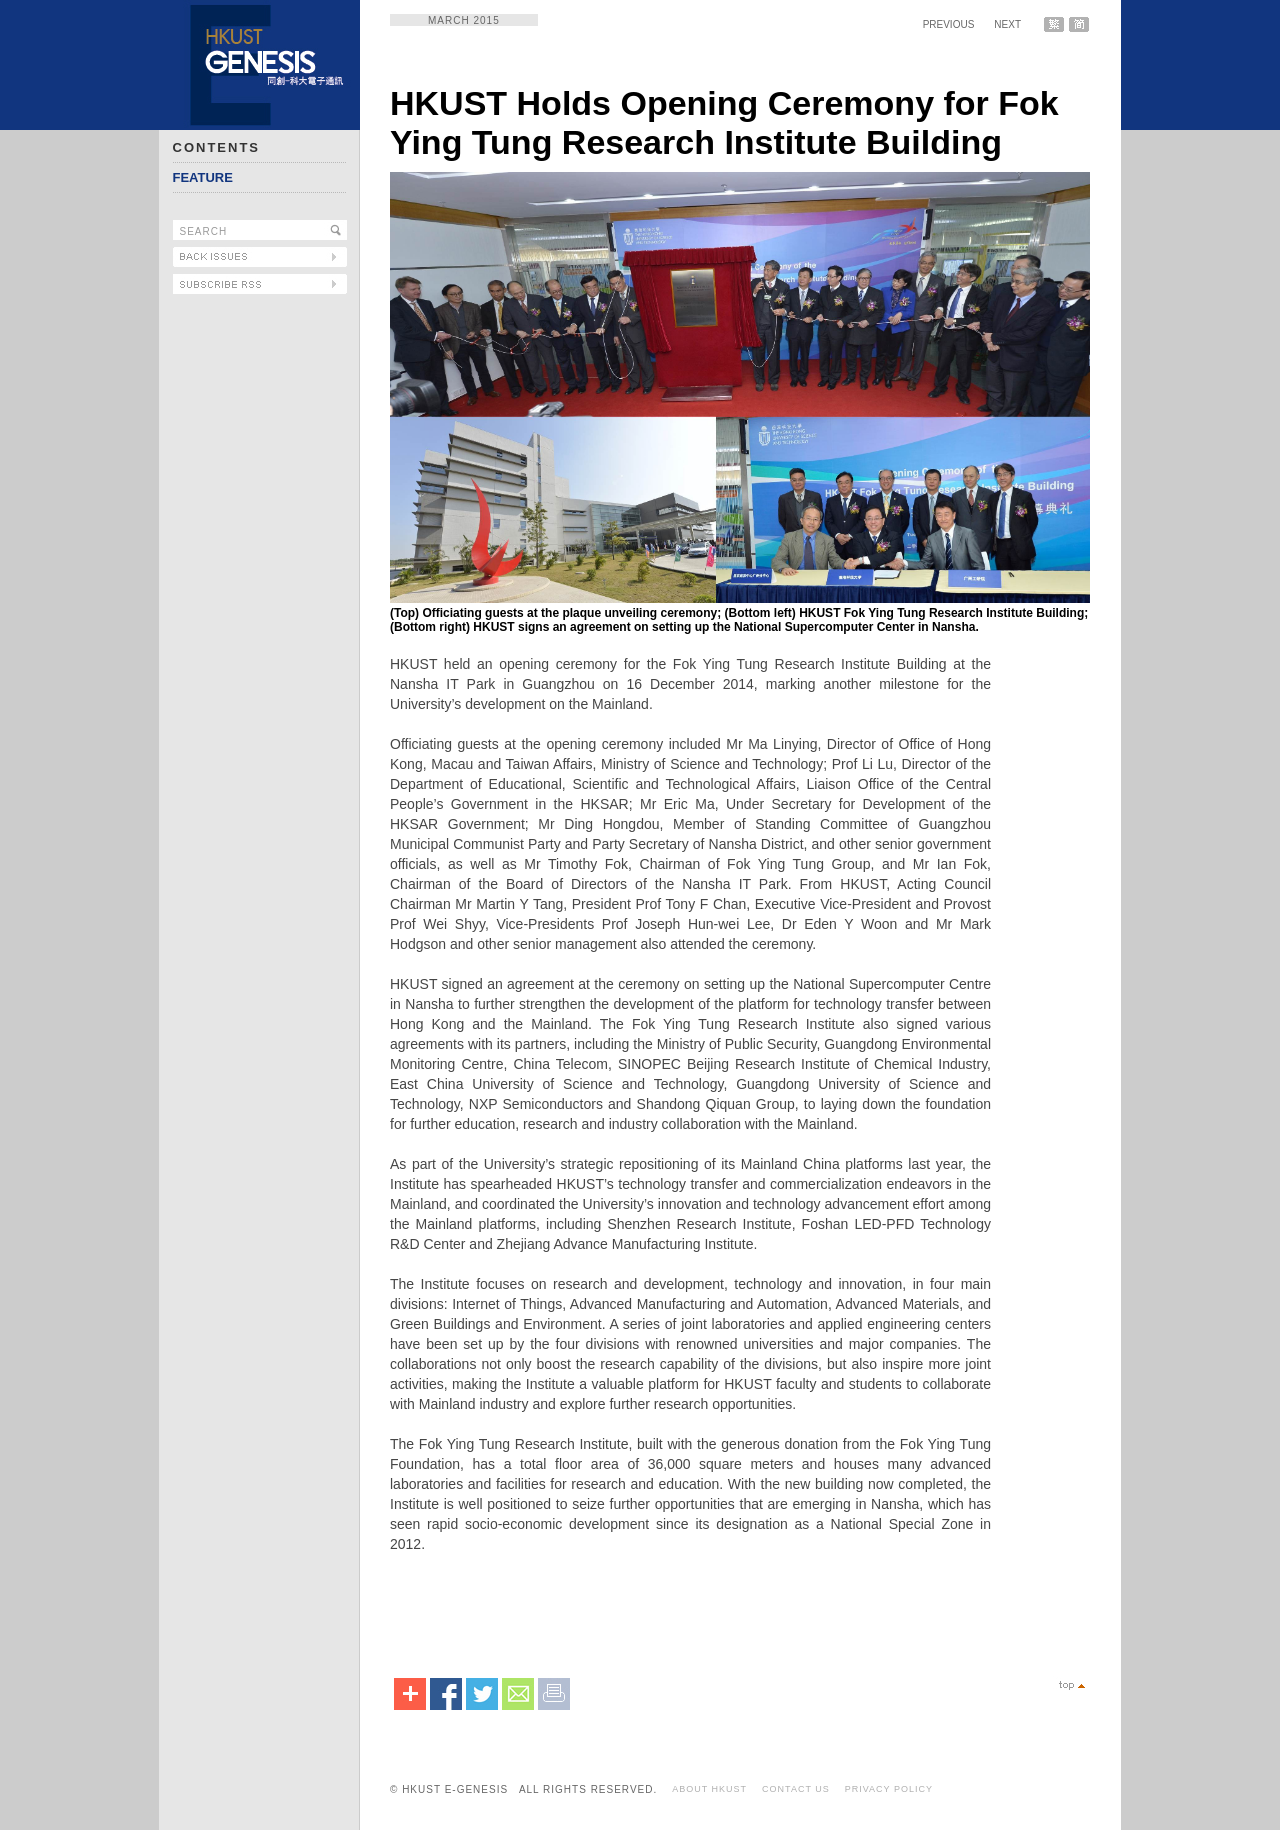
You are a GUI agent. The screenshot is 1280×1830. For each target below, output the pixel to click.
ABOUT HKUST (709, 1789)
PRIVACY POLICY (889, 1789)
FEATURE (203, 177)
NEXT (1007, 24)
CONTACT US (796, 1789)
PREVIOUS (949, 24)
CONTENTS (217, 147)
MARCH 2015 (464, 20)
